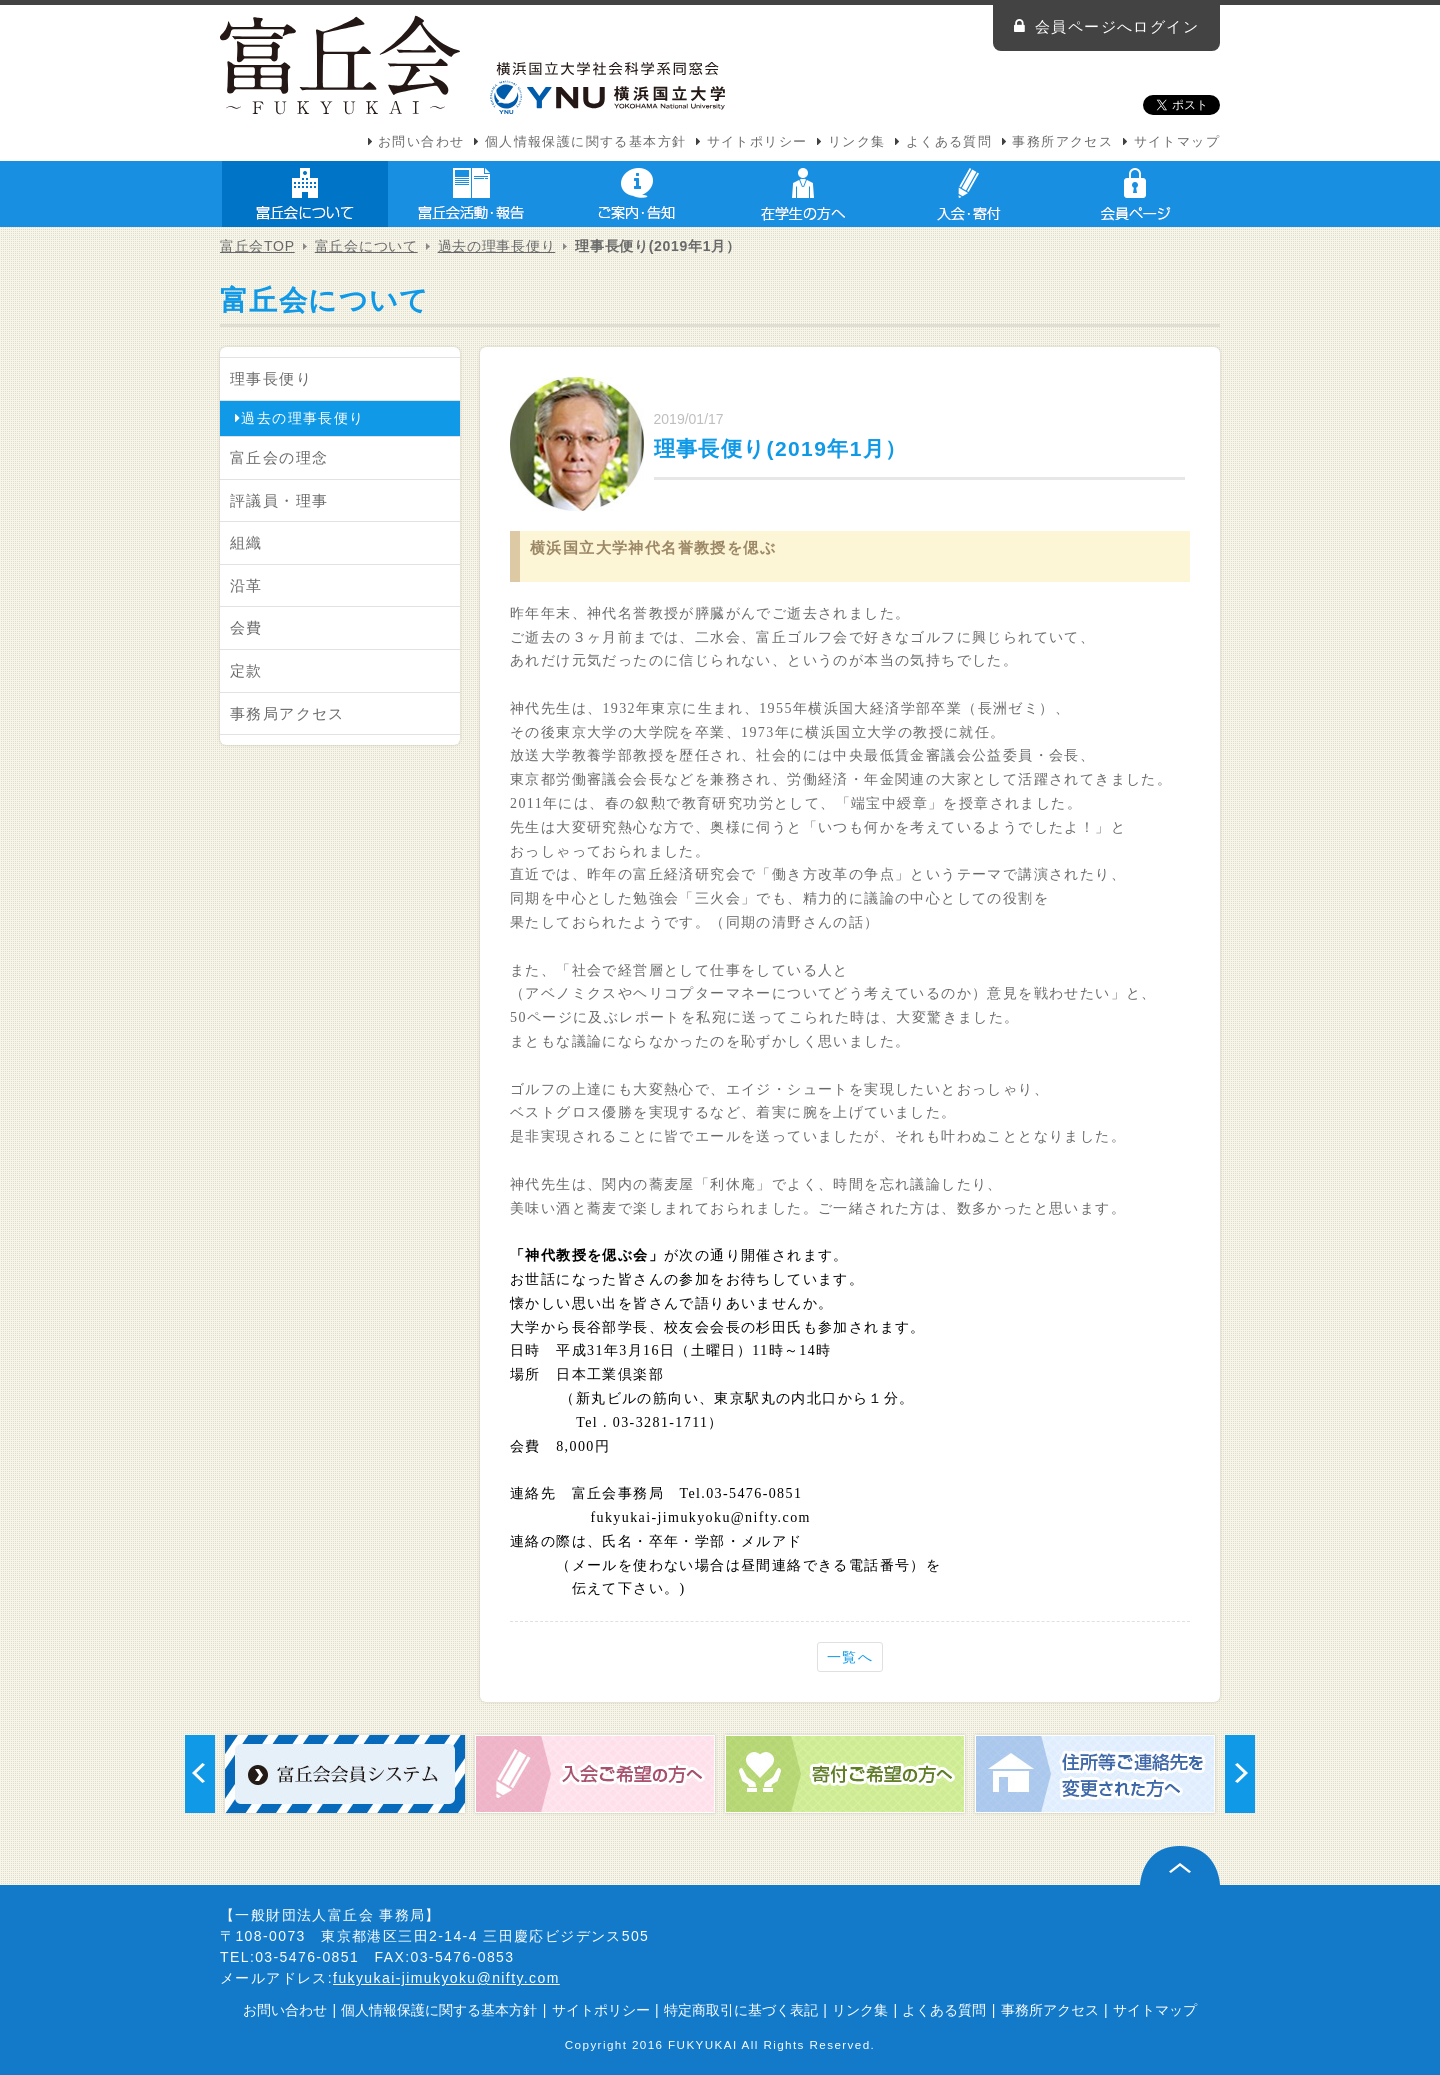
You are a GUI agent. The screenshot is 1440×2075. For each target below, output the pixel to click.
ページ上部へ (1180, 1865)
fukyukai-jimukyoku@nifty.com (446, 1978)
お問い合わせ (421, 142)
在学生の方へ (803, 194)
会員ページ (1135, 194)
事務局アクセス (287, 713)
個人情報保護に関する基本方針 (586, 142)
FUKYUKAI (703, 2044)
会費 (246, 627)
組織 (246, 542)
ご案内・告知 (637, 194)
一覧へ (850, 1657)
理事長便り (271, 378)
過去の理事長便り (497, 246)
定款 (246, 670)
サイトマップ (1177, 142)
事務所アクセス (1062, 142)
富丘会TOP (257, 246)
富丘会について (305, 194)
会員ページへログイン (1117, 26)
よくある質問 (949, 142)
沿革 (246, 585)
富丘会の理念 (279, 457)
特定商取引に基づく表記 (741, 2010)
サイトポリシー (757, 142)
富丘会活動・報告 (471, 194)
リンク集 (857, 142)
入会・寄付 (969, 194)
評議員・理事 (279, 500)
